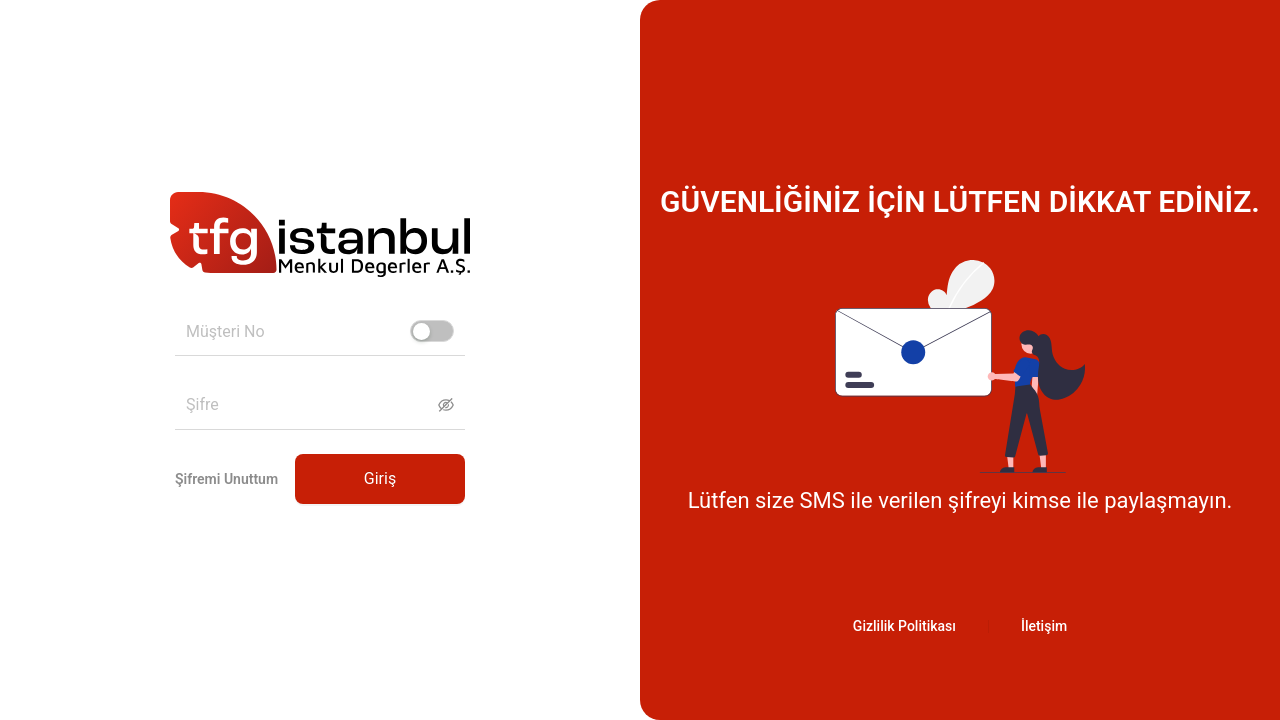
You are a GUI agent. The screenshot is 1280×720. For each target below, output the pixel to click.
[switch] (432, 331)
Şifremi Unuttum (226, 479)
